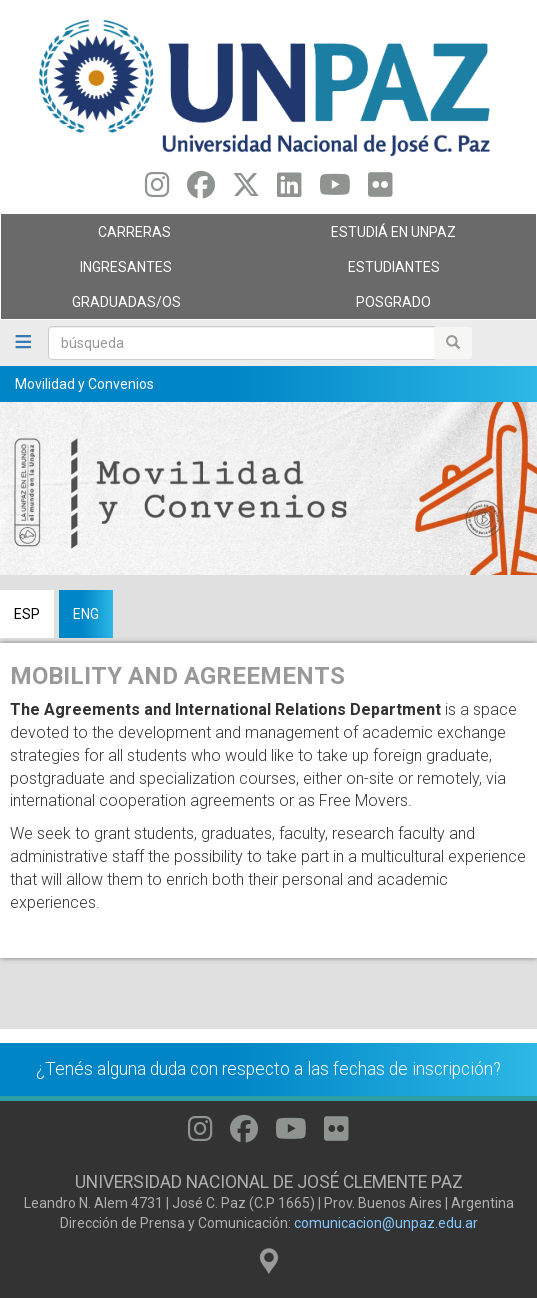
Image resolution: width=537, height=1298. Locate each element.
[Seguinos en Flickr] (380, 190)
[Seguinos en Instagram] (157, 190)
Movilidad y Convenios (84, 384)
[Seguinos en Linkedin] (289, 190)
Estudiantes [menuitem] (397, 272)
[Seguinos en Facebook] (201, 190)
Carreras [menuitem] (129, 237)
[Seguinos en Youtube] (335, 190)
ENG (86, 614)
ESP (27, 614)
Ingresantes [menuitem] (129, 272)
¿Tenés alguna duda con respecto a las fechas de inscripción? (268, 1069)
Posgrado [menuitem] (397, 307)
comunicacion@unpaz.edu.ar (386, 1223)
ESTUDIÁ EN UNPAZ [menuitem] (397, 237)
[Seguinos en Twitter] (246, 190)
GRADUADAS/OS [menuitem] (129, 307)
